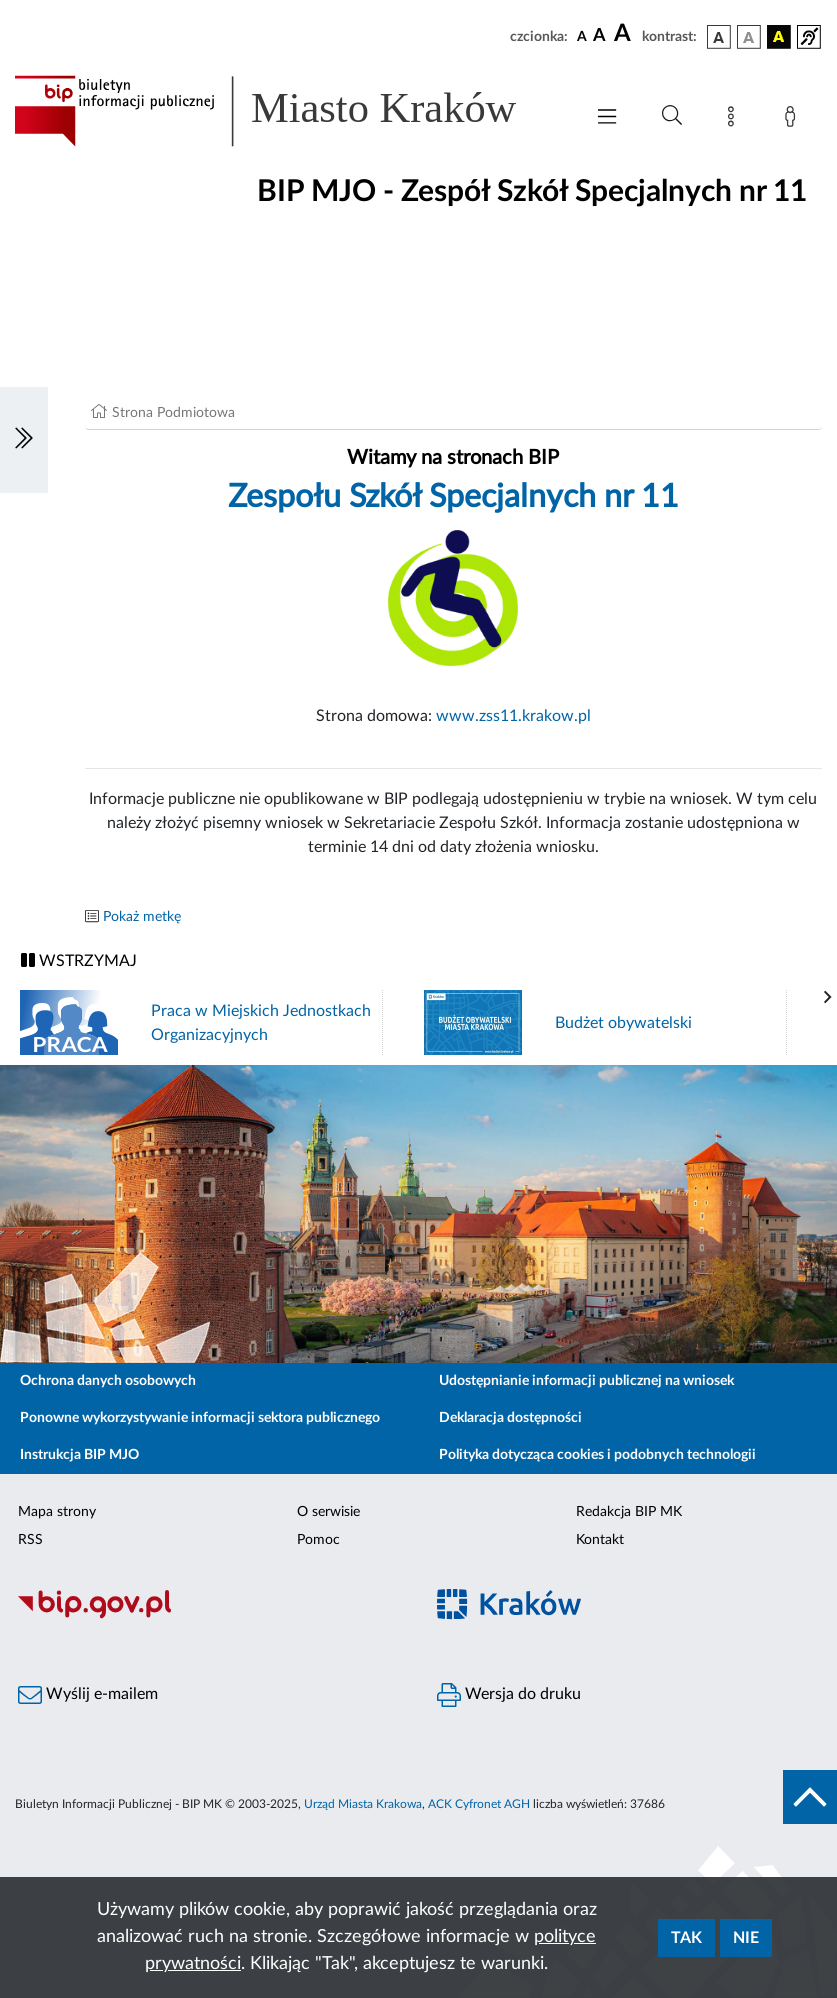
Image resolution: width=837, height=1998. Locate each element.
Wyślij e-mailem (88, 1695)
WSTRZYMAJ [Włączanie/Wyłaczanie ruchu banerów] (79, 960)
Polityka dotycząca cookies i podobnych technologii (597, 1455)
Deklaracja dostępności (510, 1418)
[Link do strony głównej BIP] (288, 111)
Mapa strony (57, 1512)
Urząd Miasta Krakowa (363, 1804)
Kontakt (600, 1540)
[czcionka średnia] (599, 36)
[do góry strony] (810, 1797)
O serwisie (328, 1512)
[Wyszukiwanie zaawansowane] (672, 116)
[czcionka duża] (625, 34)
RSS (30, 1540)
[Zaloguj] (794, 120)
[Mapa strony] (735, 120)
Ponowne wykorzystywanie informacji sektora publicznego (200, 1418)
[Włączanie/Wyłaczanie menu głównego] (607, 118)
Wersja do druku (509, 1695)
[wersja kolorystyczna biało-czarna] (749, 37)
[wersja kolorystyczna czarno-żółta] (779, 37)
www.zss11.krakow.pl (513, 716)
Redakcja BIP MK (629, 1512)
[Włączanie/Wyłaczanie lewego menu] (24, 440)
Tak (686, 1938)
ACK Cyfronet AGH (479, 1804)
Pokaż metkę (142, 917)
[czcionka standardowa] (582, 36)
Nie (746, 1938)
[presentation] (828, 998)
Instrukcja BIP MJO (79, 1455)
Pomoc (318, 1540)
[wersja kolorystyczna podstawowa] (719, 37)
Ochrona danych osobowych (108, 1381)
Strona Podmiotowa (173, 413)
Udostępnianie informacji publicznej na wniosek (586, 1381)
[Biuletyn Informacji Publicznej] (209, 1616)
